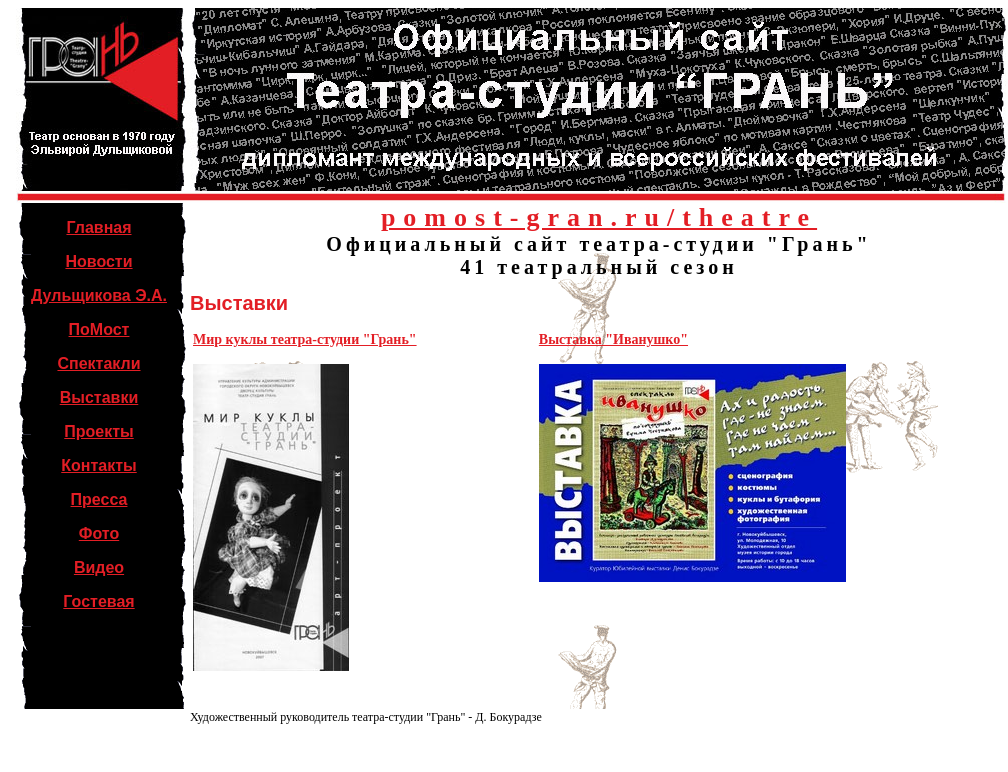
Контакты (98, 465)
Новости (98, 261)
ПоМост (99, 329)
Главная (98, 227)
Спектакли (98, 363)
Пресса (99, 499)
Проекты (98, 431)
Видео (99, 567)
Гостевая (98, 601)
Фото (99, 533)
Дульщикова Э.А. (99, 295)
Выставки (99, 397)
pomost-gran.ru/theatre (599, 217)
